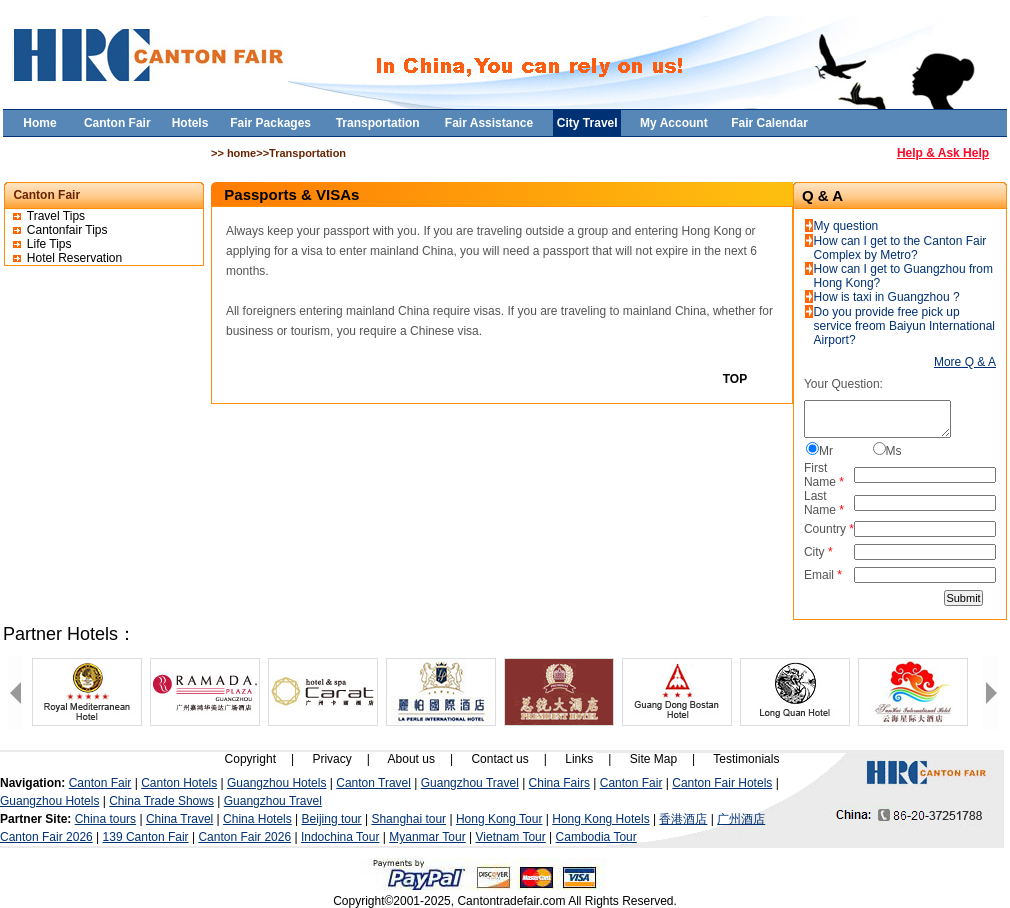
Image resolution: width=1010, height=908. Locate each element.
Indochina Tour (340, 837)
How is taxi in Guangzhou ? (887, 297)
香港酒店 (683, 819)
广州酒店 (741, 819)
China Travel (179, 819)
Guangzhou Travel (470, 783)
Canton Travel (373, 783)
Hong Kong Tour (499, 819)
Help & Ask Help (943, 153)
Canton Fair (100, 783)
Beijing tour (332, 819)
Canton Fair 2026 (46, 837)
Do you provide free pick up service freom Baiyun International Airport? (904, 326)
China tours (105, 819)
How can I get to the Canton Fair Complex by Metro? (900, 248)
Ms (894, 451)
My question (846, 226)
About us (411, 759)
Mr (826, 451)
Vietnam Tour (511, 837)
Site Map (653, 759)
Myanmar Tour (427, 837)
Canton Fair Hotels (722, 783)
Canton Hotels (179, 783)
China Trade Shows (161, 801)
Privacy (331, 759)
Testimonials (746, 759)
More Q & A (965, 362)
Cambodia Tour (596, 837)
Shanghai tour (408, 819)
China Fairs (559, 783)
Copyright (250, 759)
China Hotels (257, 819)
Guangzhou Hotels (276, 783)
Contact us (499, 759)
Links (579, 759)
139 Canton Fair (146, 837)
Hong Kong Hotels (600, 819)
